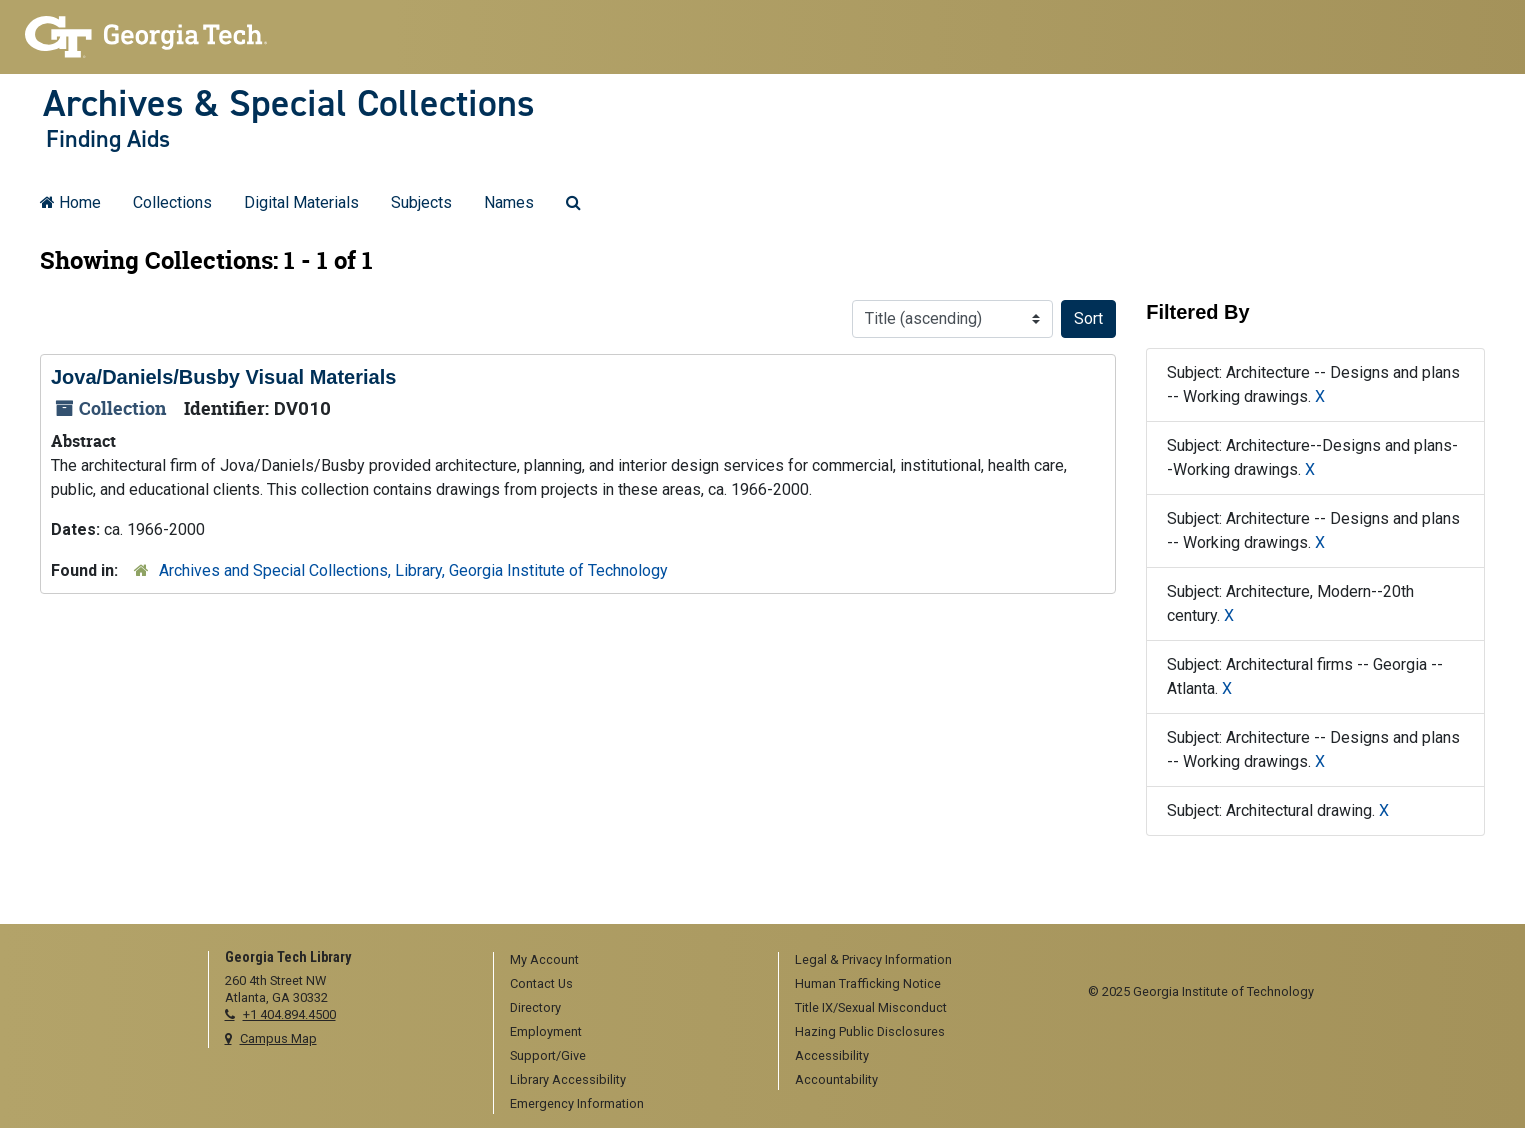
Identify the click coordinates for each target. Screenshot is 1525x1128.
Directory (535, 1007)
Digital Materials (301, 202)
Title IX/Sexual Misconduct (871, 1007)
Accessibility (832, 1055)
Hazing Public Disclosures (870, 1031)
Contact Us (541, 983)
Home (70, 202)
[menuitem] (629, 961)
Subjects (421, 202)
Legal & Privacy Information (873, 959)
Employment (546, 1031)
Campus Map (278, 1038)
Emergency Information (577, 1103)
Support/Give (548, 1055)
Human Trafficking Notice (868, 983)
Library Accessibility (568, 1079)
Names (509, 202)
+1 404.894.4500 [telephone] (289, 1014)
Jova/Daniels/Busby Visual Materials (223, 377)
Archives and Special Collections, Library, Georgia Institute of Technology (413, 570)
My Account (544, 959)
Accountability (836, 1079)
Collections (172, 202)
